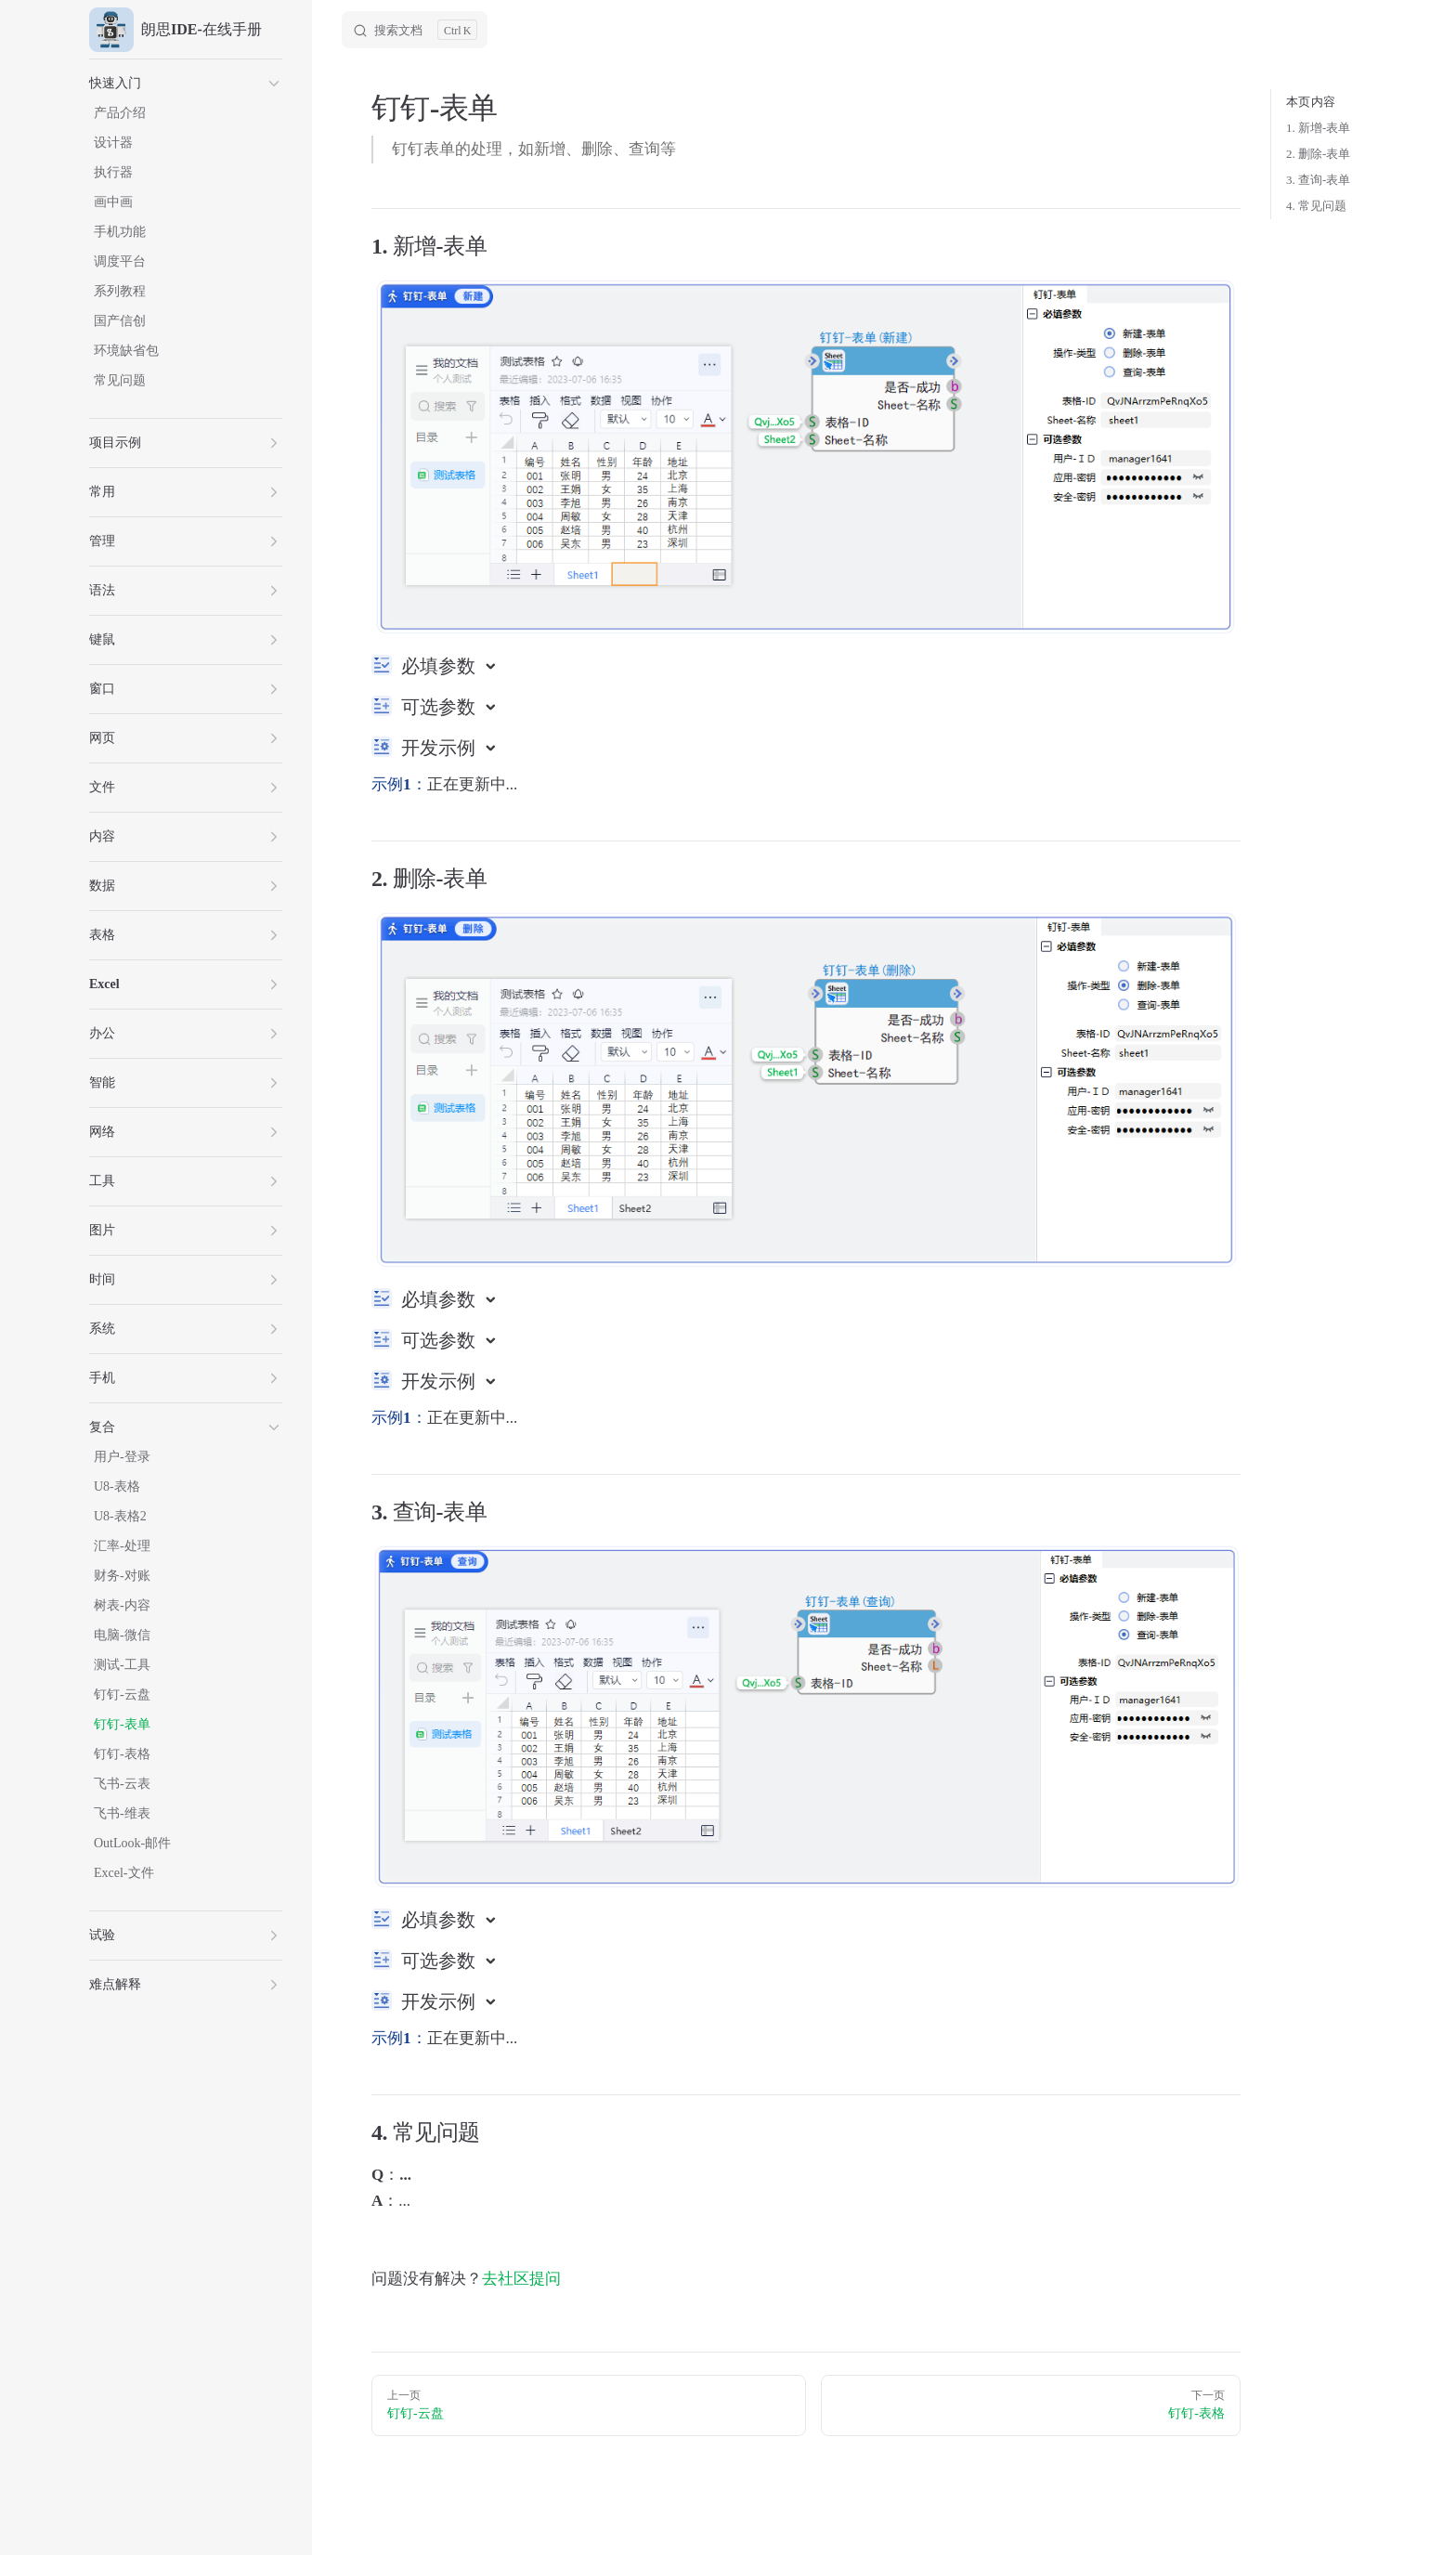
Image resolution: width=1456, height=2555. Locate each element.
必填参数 (440, 666)
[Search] (415, 29)
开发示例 (440, 747)
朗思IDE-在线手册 (175, 29)
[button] (185, 83)
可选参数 (440, 707)
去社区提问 (521, 2279)
